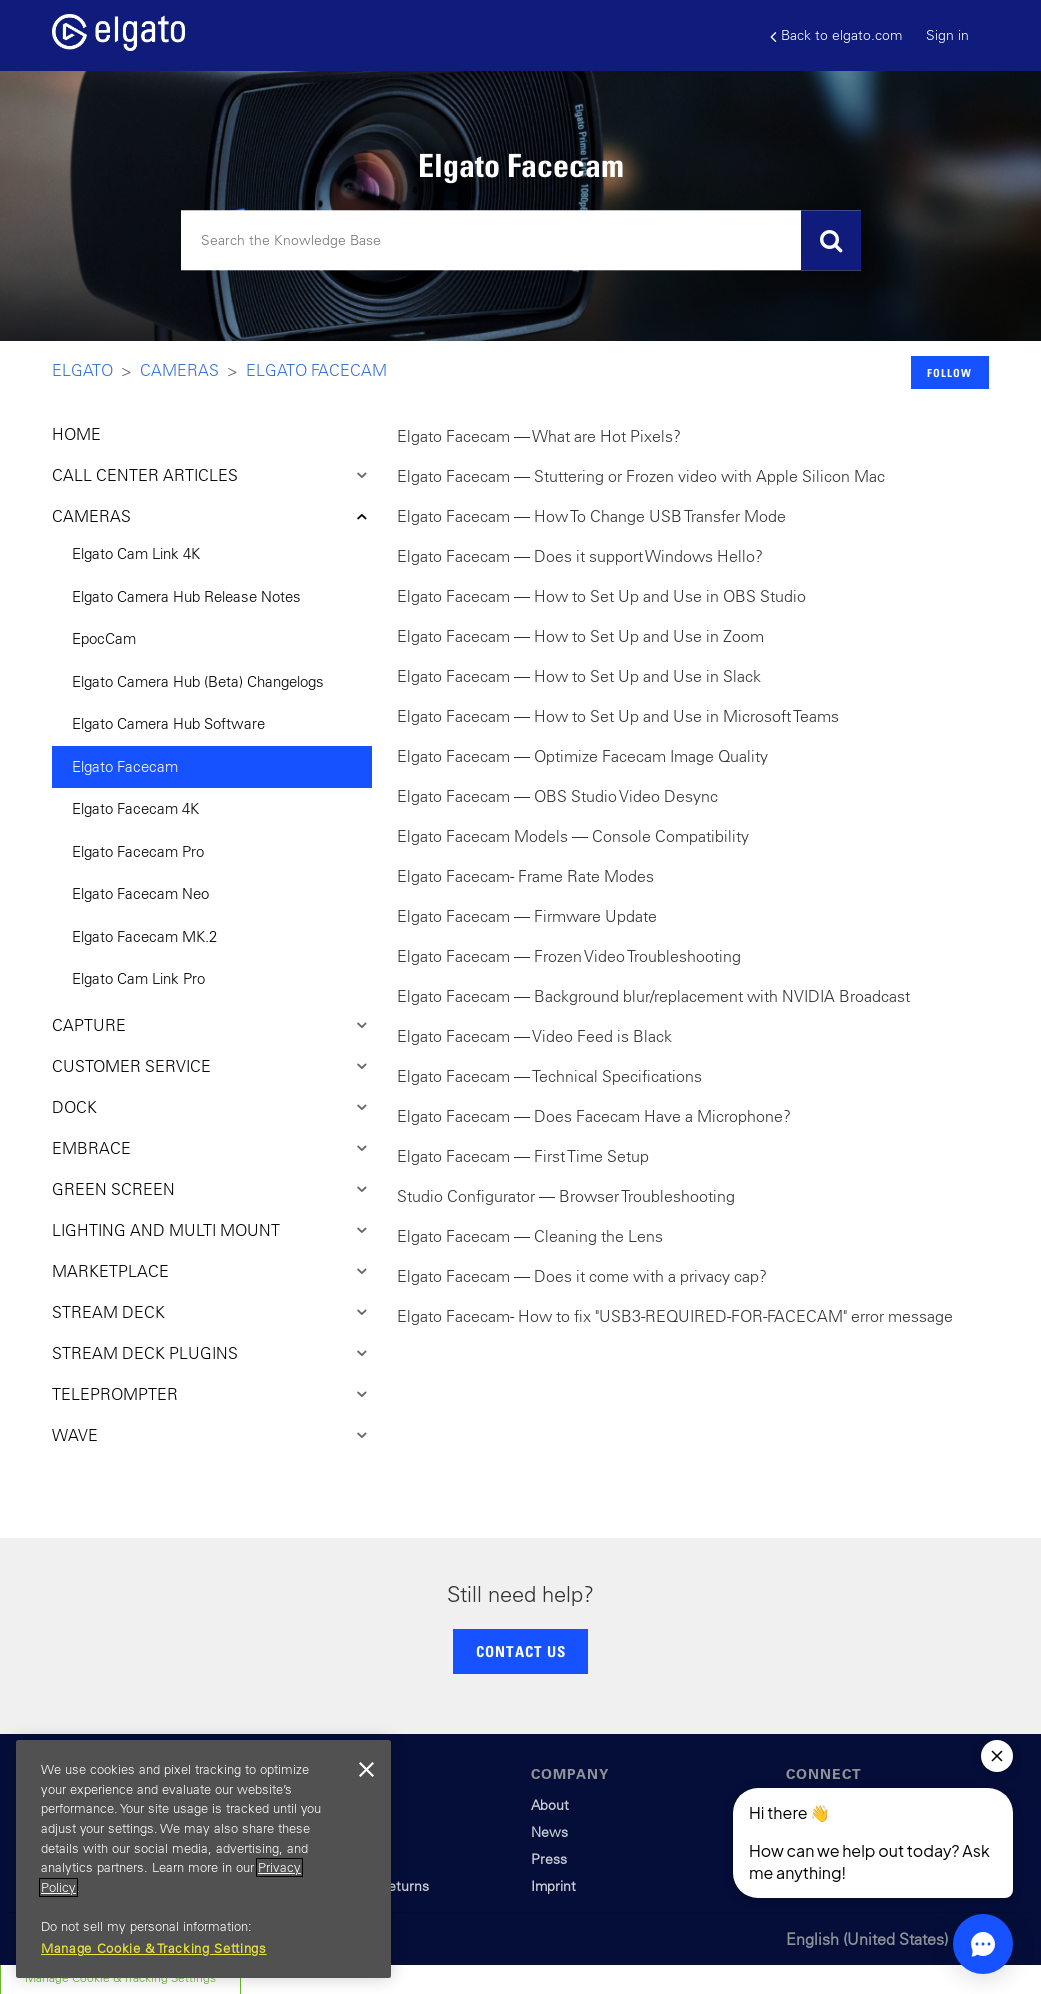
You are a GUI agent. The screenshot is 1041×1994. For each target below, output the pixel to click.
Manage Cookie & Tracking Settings (154, 1948)
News (549, 1832)
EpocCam (104, 638)
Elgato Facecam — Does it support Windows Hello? (580, 556)
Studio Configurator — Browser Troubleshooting (566, 1196)
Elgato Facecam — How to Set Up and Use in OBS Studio (601, 596)
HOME (76, 434)
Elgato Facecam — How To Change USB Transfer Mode (591, 516)
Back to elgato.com (836, 35)
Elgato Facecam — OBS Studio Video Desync (557, 796)
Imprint (553, 1886)
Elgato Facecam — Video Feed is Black (534, 1036)
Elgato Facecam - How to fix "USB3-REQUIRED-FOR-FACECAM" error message (675, 1316)
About (550, 1805)
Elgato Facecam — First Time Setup (523, 1156)
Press (549, 1859)
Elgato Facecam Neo (140, 893)
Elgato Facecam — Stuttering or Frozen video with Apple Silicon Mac (641, 476)
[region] (203, 1859)
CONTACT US (521, 1651)
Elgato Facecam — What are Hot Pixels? (539, 436)
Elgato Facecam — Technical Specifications (549, 1076)
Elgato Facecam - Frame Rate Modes (525, 876)
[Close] (366, 1770)
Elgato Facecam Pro (138, 851)
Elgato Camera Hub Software (168, 723)
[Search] (521, 241)
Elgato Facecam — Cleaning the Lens (530, 1236)
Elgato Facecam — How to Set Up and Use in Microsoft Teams (618, 716)
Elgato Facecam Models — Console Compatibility (573, 836)
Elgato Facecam (316, 370)
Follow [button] (949, 372)
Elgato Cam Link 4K (136, 553)
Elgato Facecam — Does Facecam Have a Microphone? (594, 1116)
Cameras (179, 370)
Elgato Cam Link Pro (138, 978)
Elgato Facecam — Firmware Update (527, 916)
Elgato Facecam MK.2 (144, 936)
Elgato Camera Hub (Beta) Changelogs (198, 681)
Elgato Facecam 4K (135, 808)
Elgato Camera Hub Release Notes (186, 596)
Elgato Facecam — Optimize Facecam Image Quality (582, 756)
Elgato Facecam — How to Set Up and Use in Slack (579, 676)
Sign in (947, 35)
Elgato (82, 370)
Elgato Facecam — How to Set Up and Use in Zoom (580, 636)
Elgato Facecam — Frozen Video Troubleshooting (569, 956)
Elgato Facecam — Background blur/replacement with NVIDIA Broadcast (653, 996)
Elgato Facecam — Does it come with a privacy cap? (582, 1276)
